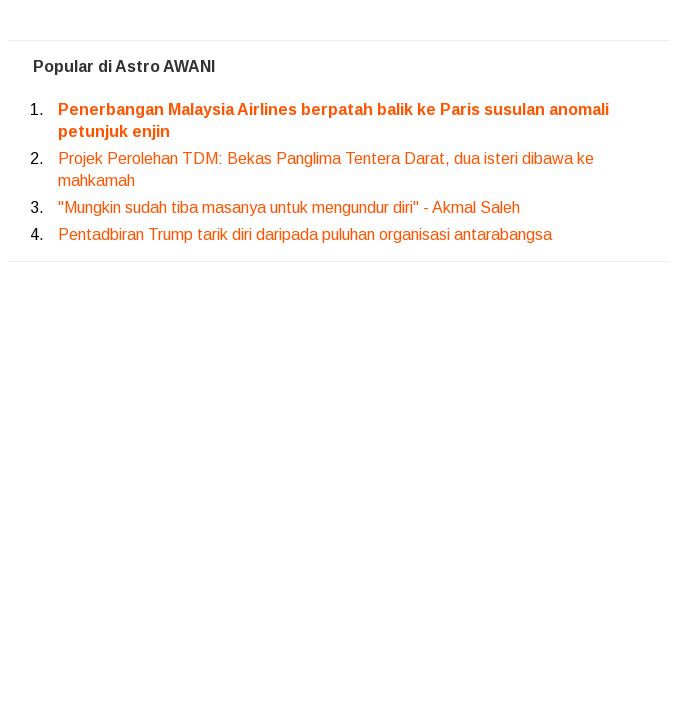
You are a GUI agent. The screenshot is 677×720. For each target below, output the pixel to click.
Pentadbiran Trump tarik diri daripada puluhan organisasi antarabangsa (305, 234)
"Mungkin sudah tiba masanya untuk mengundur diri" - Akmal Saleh (289, 207)
